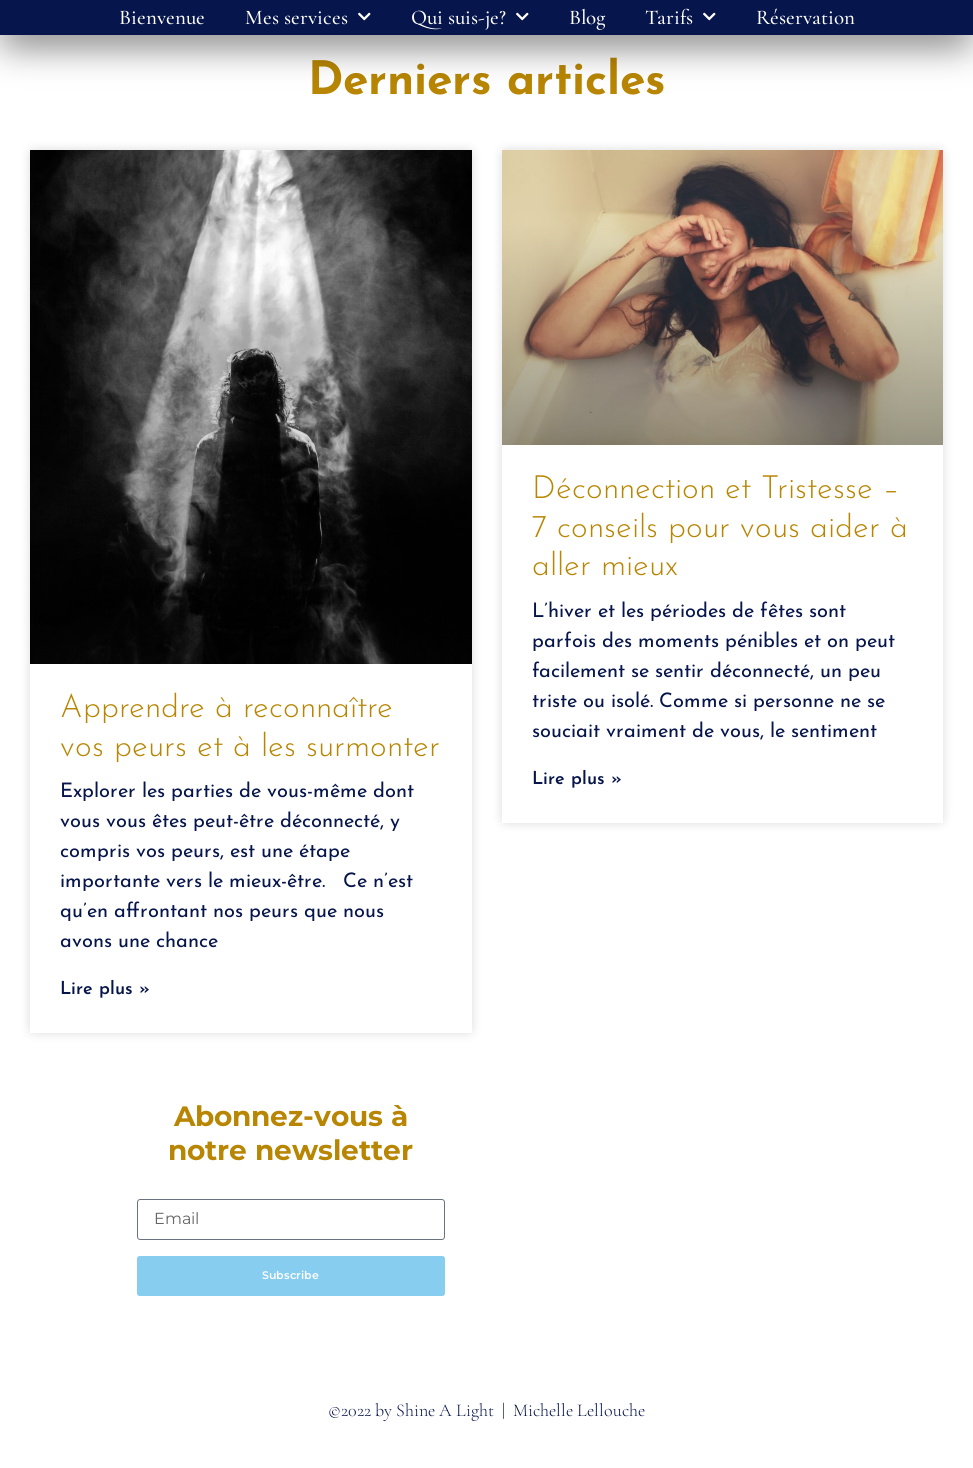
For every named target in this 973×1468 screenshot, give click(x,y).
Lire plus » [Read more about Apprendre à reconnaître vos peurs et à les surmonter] (105, 989)
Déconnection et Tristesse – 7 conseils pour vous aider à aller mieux (720, 528)
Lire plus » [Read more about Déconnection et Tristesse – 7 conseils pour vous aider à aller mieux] (577, 779)
